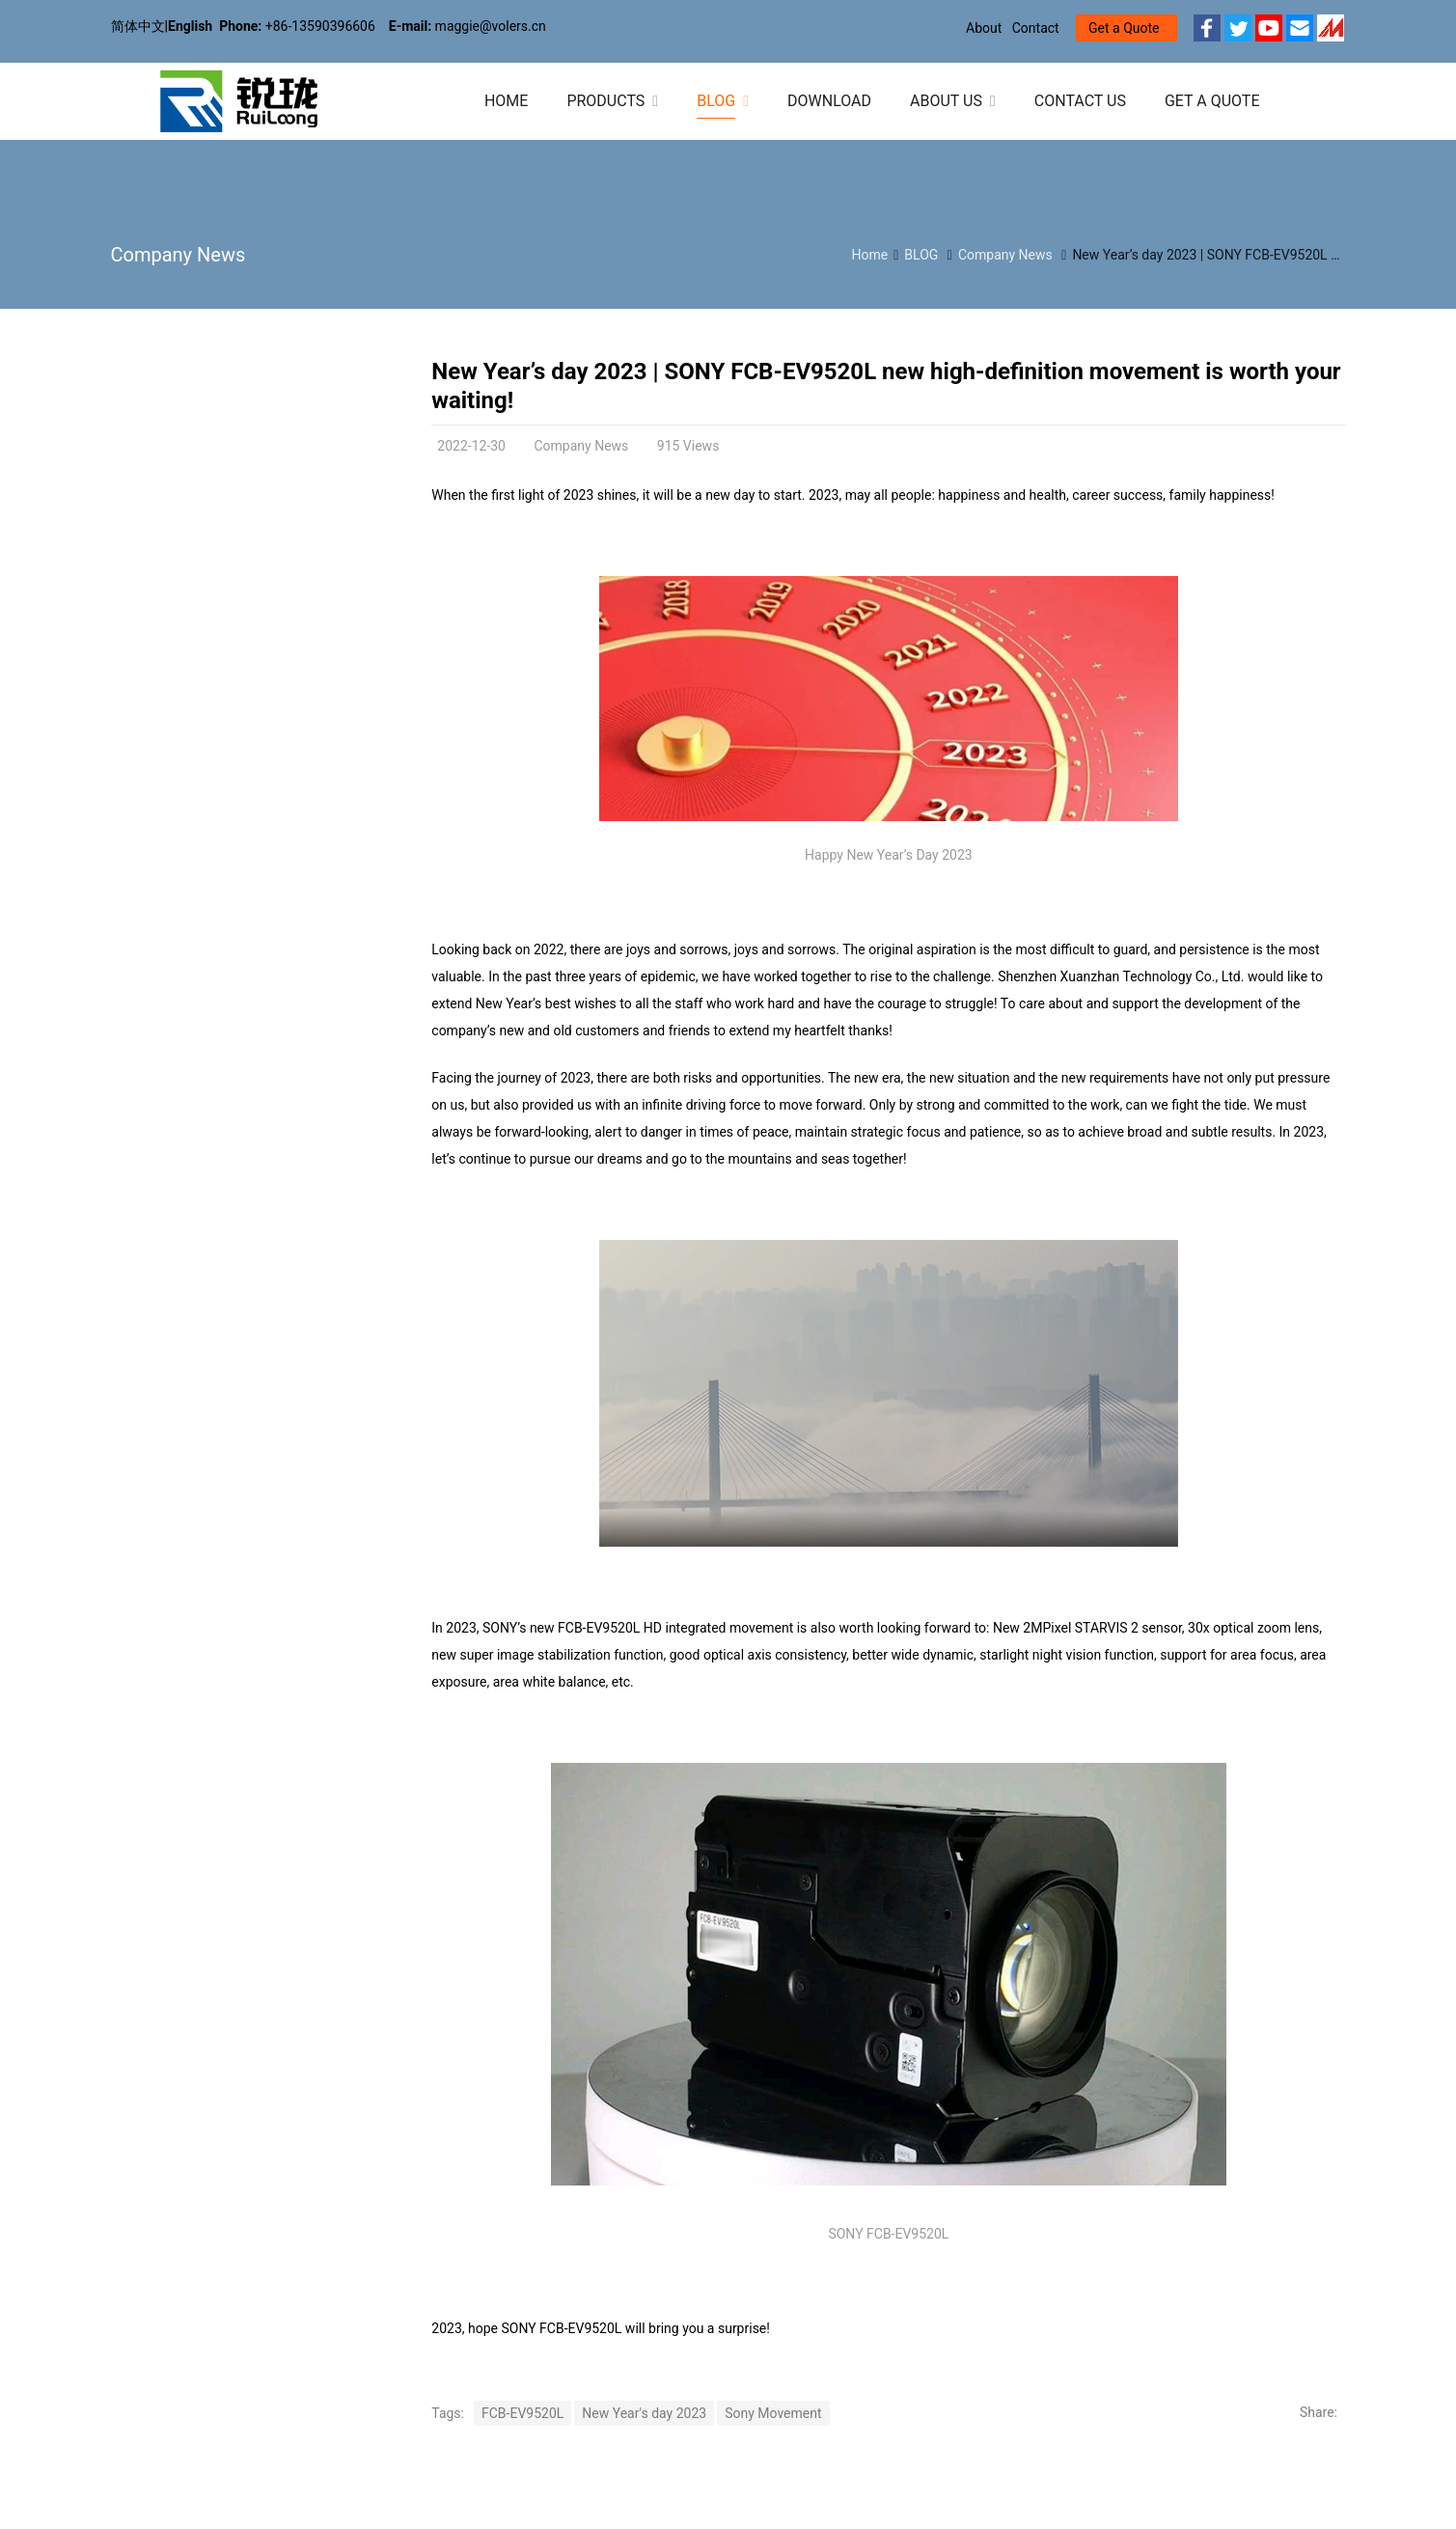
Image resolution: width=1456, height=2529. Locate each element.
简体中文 (138, 26)
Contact (1035, 28)
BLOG (921, 254)
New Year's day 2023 (644, 2413)
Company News (178, 254)
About (984, 28)
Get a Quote (1123, 28)
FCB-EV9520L (522, 2413)
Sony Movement (773, 2413)
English (190, 26)
